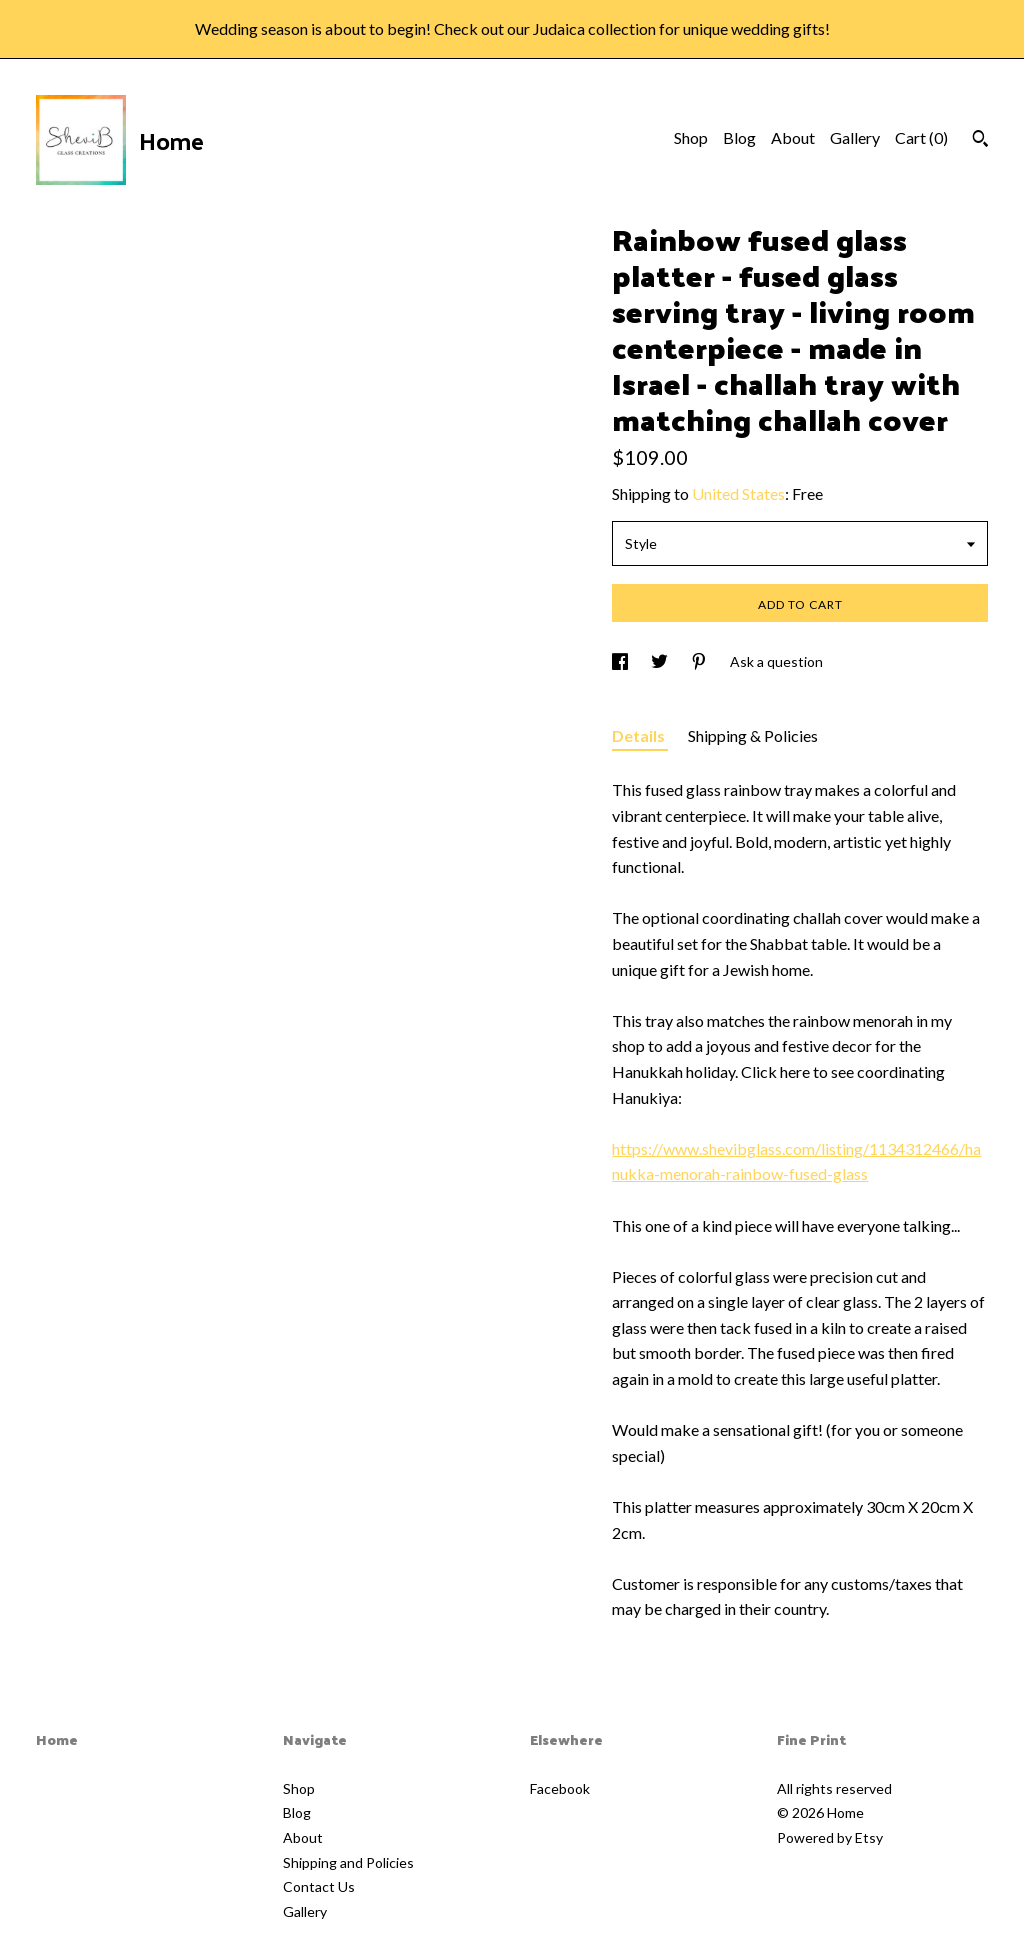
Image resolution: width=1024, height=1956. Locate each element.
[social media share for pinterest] (700, 661)
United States (738, 493)
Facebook (560, 1788)
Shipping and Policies (348, 1862)
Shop (691, 137)
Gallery (855, 137)
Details (640, 735)
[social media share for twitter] (661, 661)
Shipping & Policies (753, 735)
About (793, 137)
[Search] (980, 141)
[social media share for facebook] (621, 661)
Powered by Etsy (830, 1837)
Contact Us (319, 1886)
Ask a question (776, 661)
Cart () (921, 137)
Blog (739, 137)
